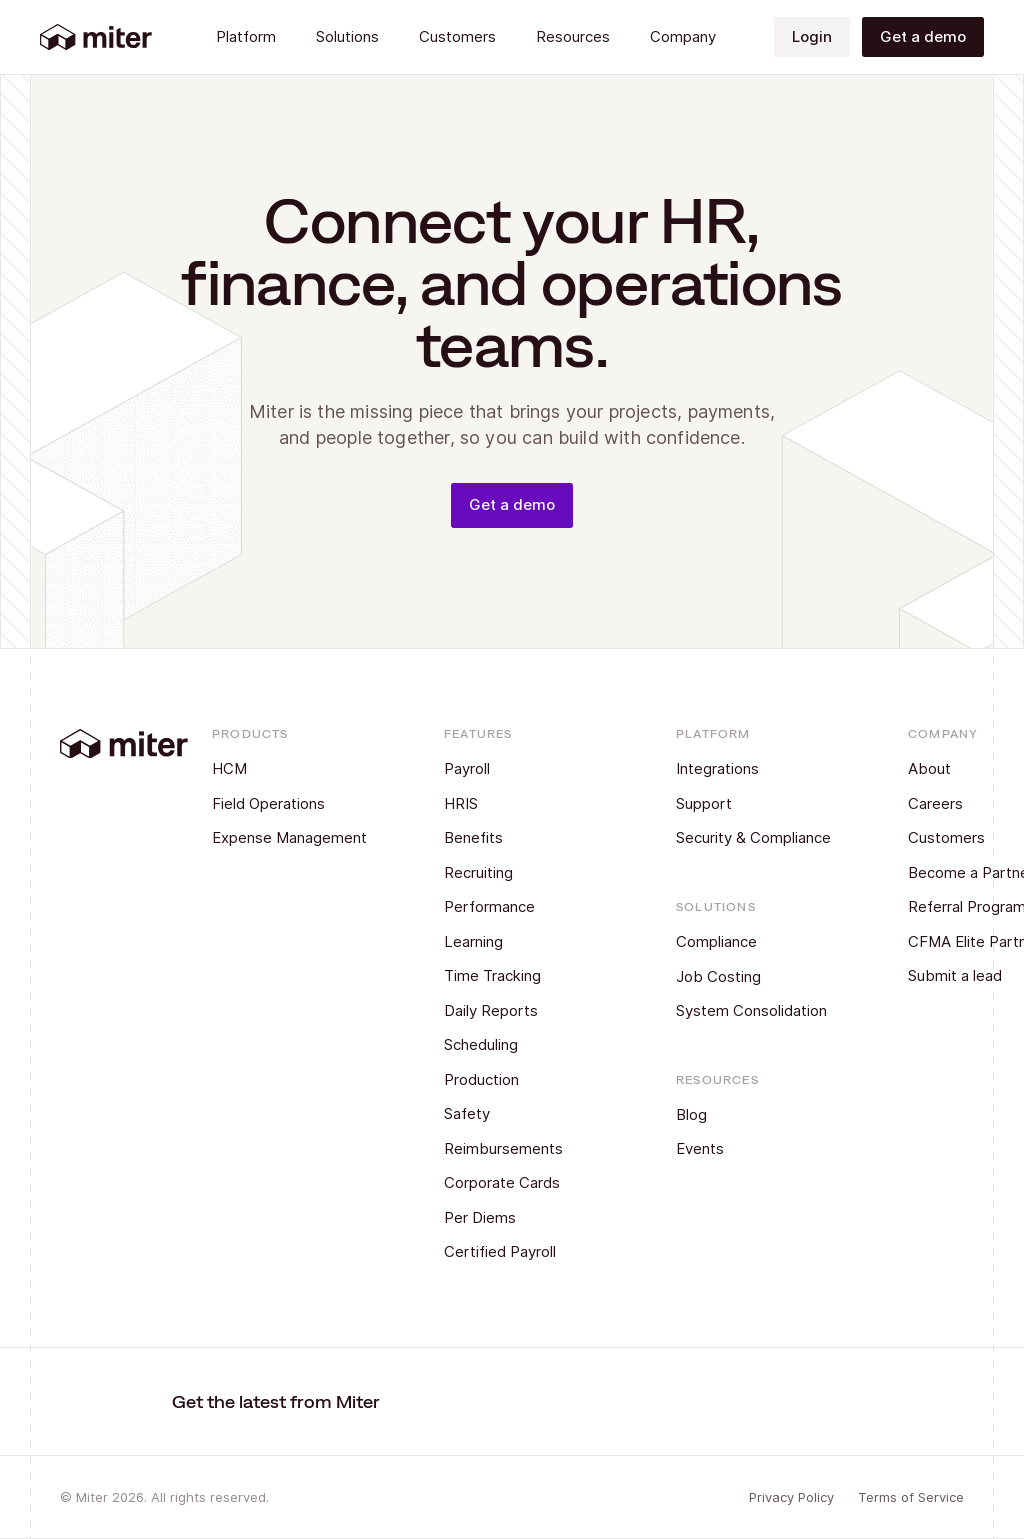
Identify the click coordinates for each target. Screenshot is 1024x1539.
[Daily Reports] (527, 1011)
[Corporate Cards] (527, 1183)
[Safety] (527, 1114)
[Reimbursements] (527, 1149)
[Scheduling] (527, 1045)
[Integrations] (759, 769)
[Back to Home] (96, 37)
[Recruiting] (527, 873)
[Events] (723, 1149)
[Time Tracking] (527, 976)
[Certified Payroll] (527, 1252)
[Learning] (527, 942)
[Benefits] (527, 838)
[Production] (527, 1080)
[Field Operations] (295, 804)
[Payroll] (527, 769)
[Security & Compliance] (759, 838)
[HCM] (295, 769)
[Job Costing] (759, 977)
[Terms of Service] (911, 1498)
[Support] (759, 804)
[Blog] (723, 1115)
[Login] (812, 37)
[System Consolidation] (759, 1011)
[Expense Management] (295, 838)
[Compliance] (759, 942)
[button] (246, 37)
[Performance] (527, 907)
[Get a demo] (923, 37)
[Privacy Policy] (791, 1498)
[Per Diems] (527, 1218)
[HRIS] (527, 804)
